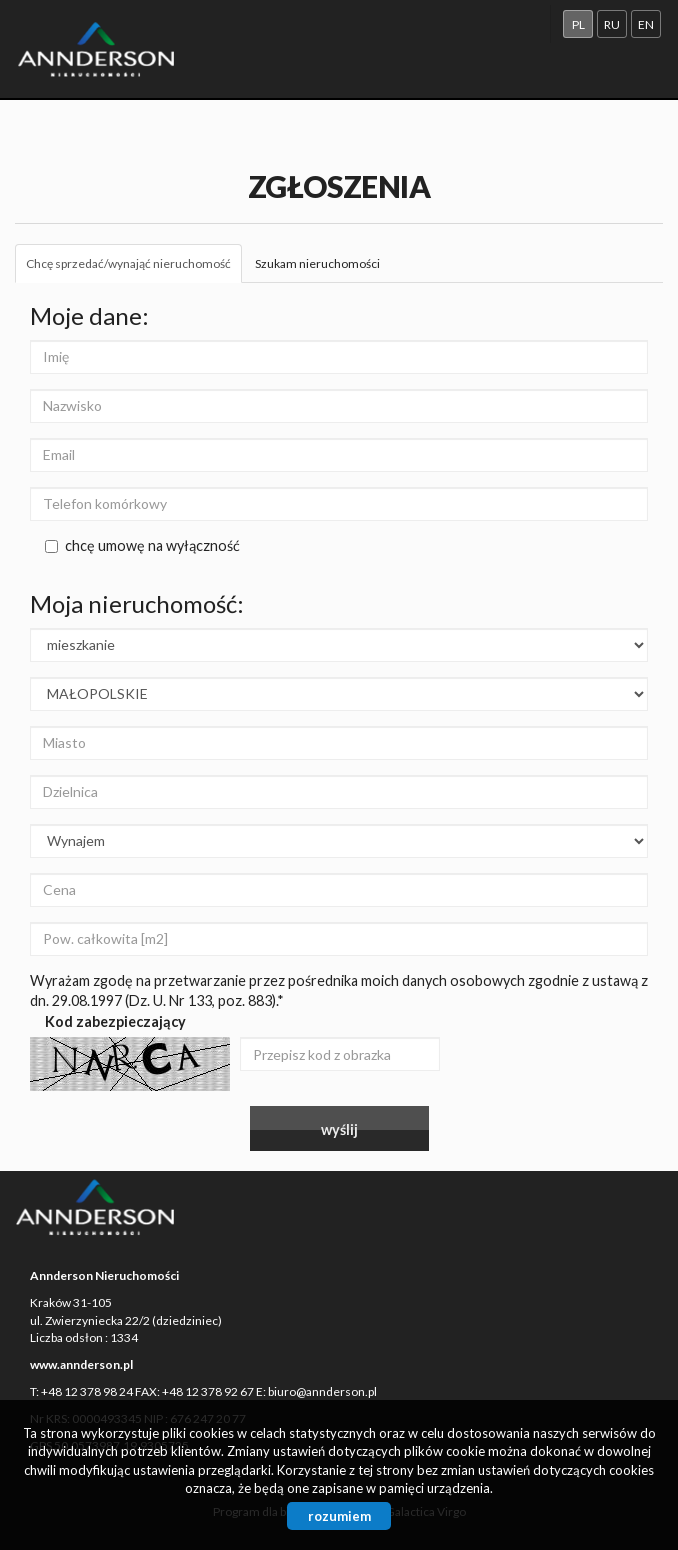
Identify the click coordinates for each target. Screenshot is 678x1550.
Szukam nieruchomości (317, 263)
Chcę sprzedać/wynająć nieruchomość (128, 263)
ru (612, 24)
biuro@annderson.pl (322, 1391)
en (646, 24)
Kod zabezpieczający (115, 1021)
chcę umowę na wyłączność (142, 545)
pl (578, 24)
